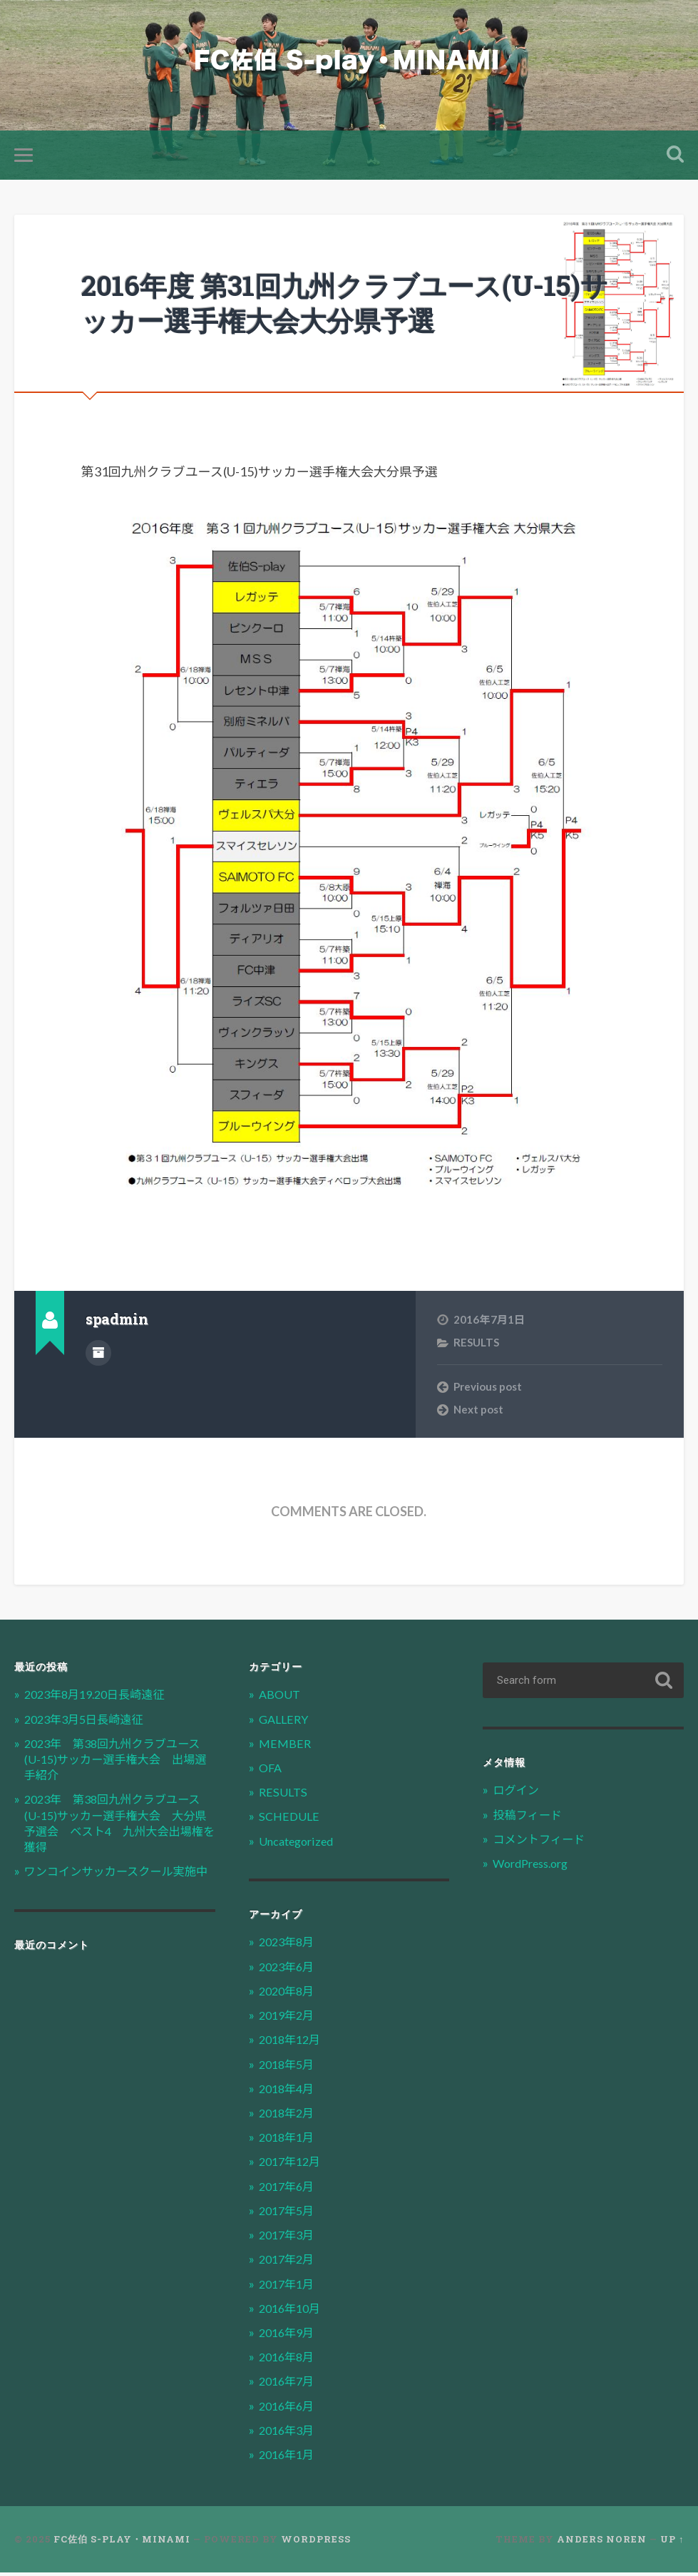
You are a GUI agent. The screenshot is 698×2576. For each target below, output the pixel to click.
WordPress (316, 2542)
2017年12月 (292, 2164)
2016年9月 (289, 2335)
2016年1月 (289, 2457)
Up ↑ (672, 2542)
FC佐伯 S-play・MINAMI (121, 2542)
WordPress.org (535, 1866)
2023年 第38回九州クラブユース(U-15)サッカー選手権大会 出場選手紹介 (118, 1762)
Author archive (98, 1355)
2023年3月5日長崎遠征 (88, 1721)
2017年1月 (289, 2286)
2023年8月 (289, 1945)
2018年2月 (289, 2115)
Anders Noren (602, 2542)
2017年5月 (289, 2213)
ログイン (517, 1793)
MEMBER (284, 1746)
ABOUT (280, 1697)
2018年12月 (292, 2042)
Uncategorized (299, 1843)
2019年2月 (289, 2018)
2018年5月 (289, 2067)
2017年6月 (289, 2189)
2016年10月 (292, 2311)
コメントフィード (541, 1841)
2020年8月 (289, 1993)
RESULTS (477, 1345)
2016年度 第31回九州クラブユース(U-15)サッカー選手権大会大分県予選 (346, 305)
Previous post (487, 1389)
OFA (271, 1771)
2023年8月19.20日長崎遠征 (100, 1697)
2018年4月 (289, 2091)
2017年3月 (289, 2238)
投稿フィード (529, 1817)
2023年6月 (289, 1969)
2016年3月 (289, 2433)
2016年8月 (289, 2360)
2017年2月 (289, 2262)
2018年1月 (289, 2140)
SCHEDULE (289, 1819)
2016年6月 (289, 2408)
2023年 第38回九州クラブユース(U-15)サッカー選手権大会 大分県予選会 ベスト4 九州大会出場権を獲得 (119, 1826)
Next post (478, 1412)
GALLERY (284, 1721)
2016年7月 (289, 2384)
